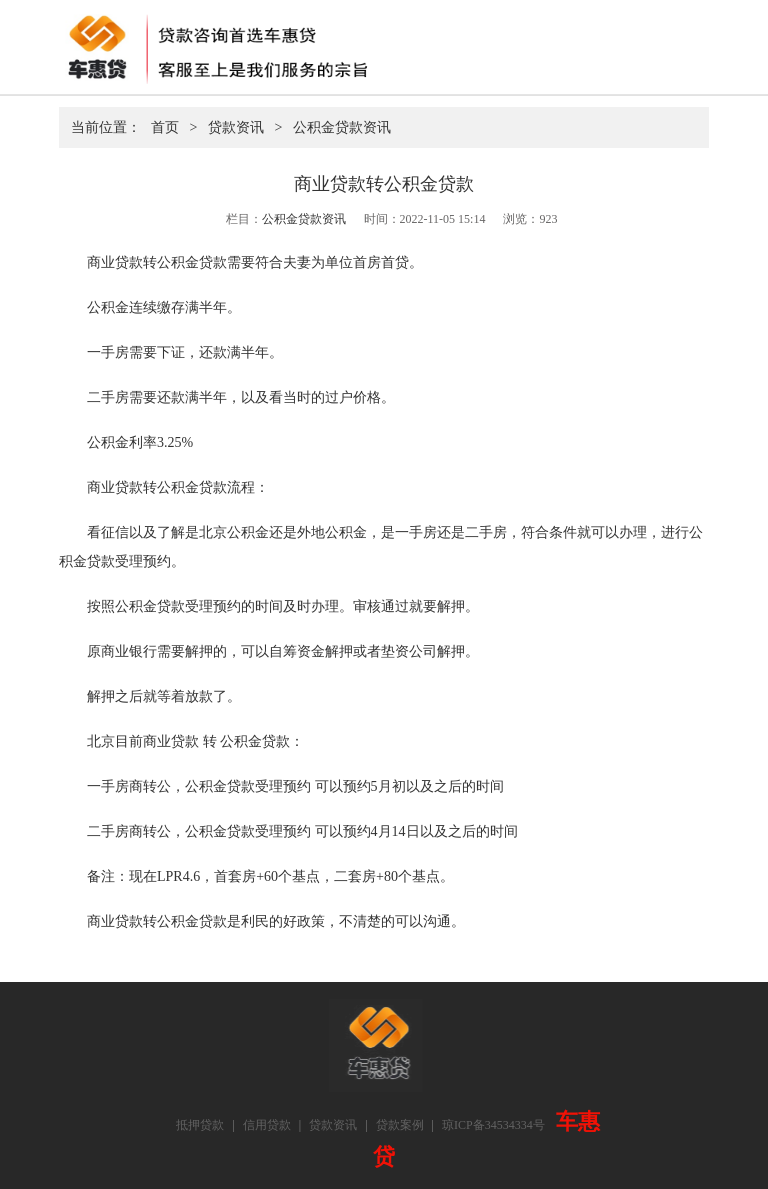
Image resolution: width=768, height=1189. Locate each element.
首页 (165, 127)
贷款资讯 (236, 127)
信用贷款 (267, 1125)
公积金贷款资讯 (342, 127)
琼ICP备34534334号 (493, 1125)
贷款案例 (400, 1125)
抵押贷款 (200, 1125)
